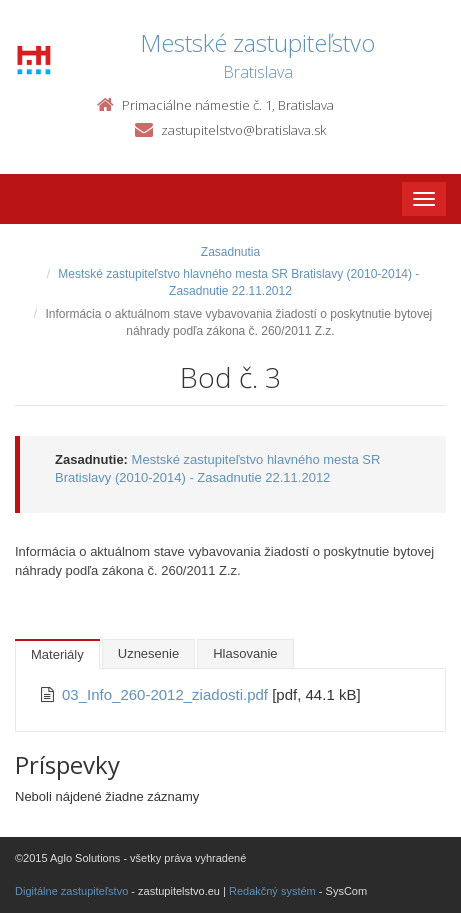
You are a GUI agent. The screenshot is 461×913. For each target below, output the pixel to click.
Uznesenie (148, 653)
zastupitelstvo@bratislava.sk (243, 130)
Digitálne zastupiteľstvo (71, 891)
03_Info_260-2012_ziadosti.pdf (167, 694)
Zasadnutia (230, 252)
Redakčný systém (272, 891)
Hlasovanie (245, 653)
